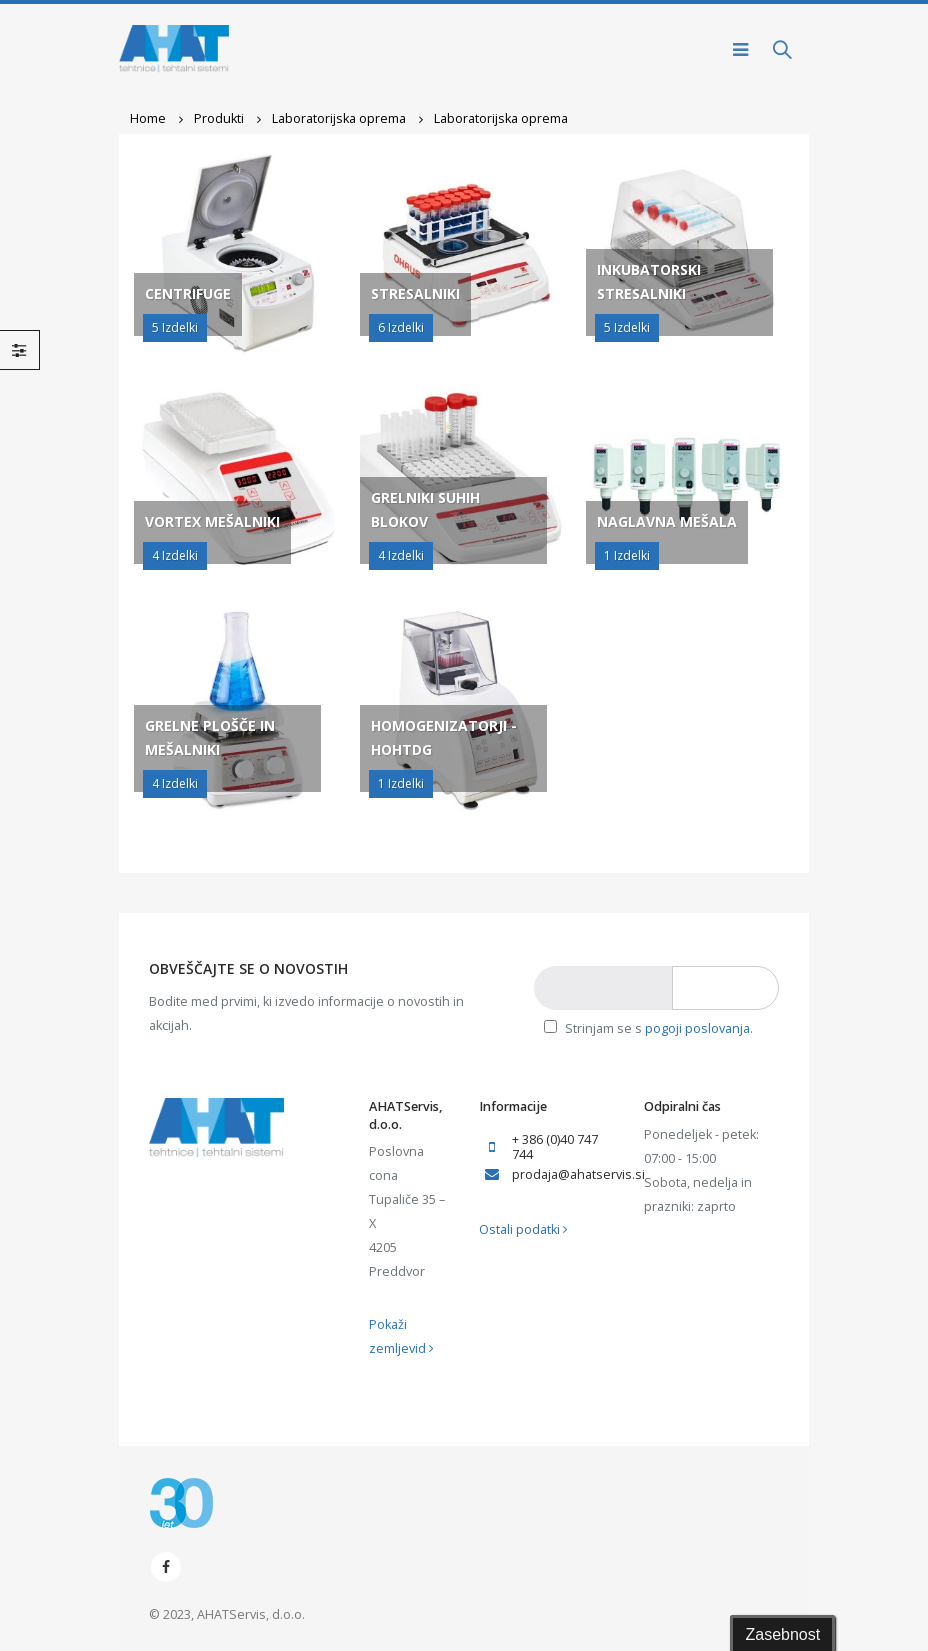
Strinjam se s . (648, 1028)
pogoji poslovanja (697, 1028)
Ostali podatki (523, 1229)
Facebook (166, 1567)
